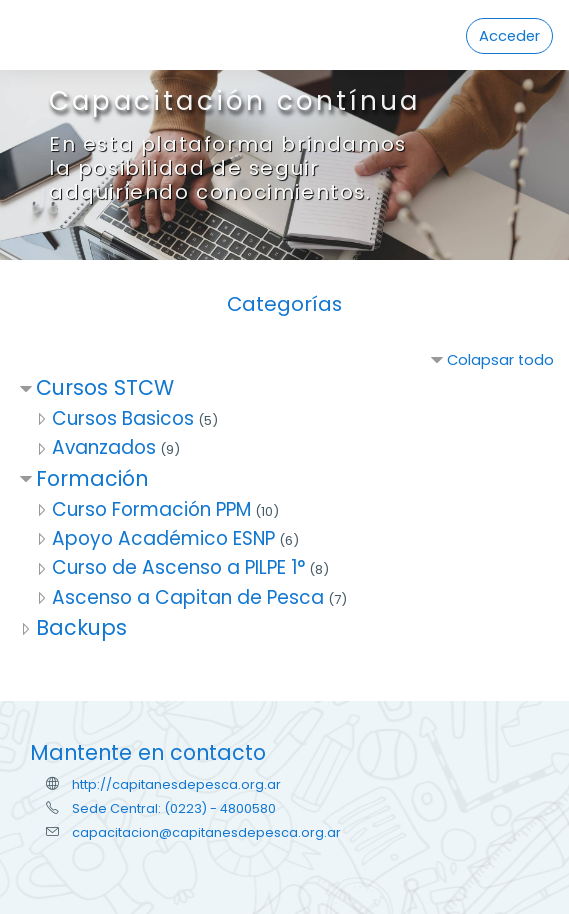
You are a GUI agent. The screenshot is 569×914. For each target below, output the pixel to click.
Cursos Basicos (123, 418)
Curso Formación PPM (151, 509)
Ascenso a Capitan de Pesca (188, 597)
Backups (81, 627)
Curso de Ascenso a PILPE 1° (178, 567)
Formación (92, 478)
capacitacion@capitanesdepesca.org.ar (206, 832)
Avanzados (104, 447)
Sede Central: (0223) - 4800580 (174, 808)
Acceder (509, 36)
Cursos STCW (105, 387)
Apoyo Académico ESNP (163, 538)
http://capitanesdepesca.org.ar (176, 784)
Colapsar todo (500, 360)
